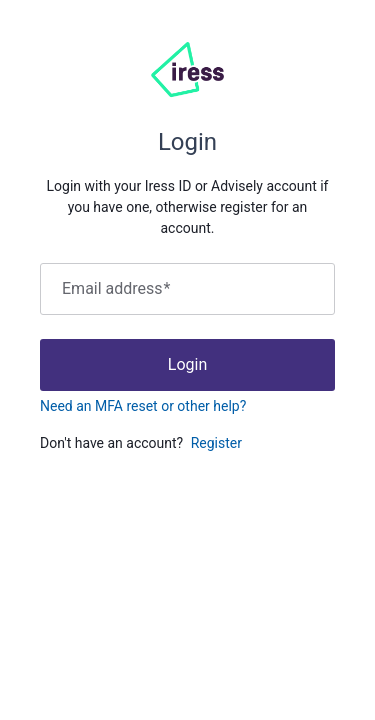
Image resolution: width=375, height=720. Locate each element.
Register (216, 443)
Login (187, 364)
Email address (116, 289)
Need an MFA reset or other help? (143, 406)
